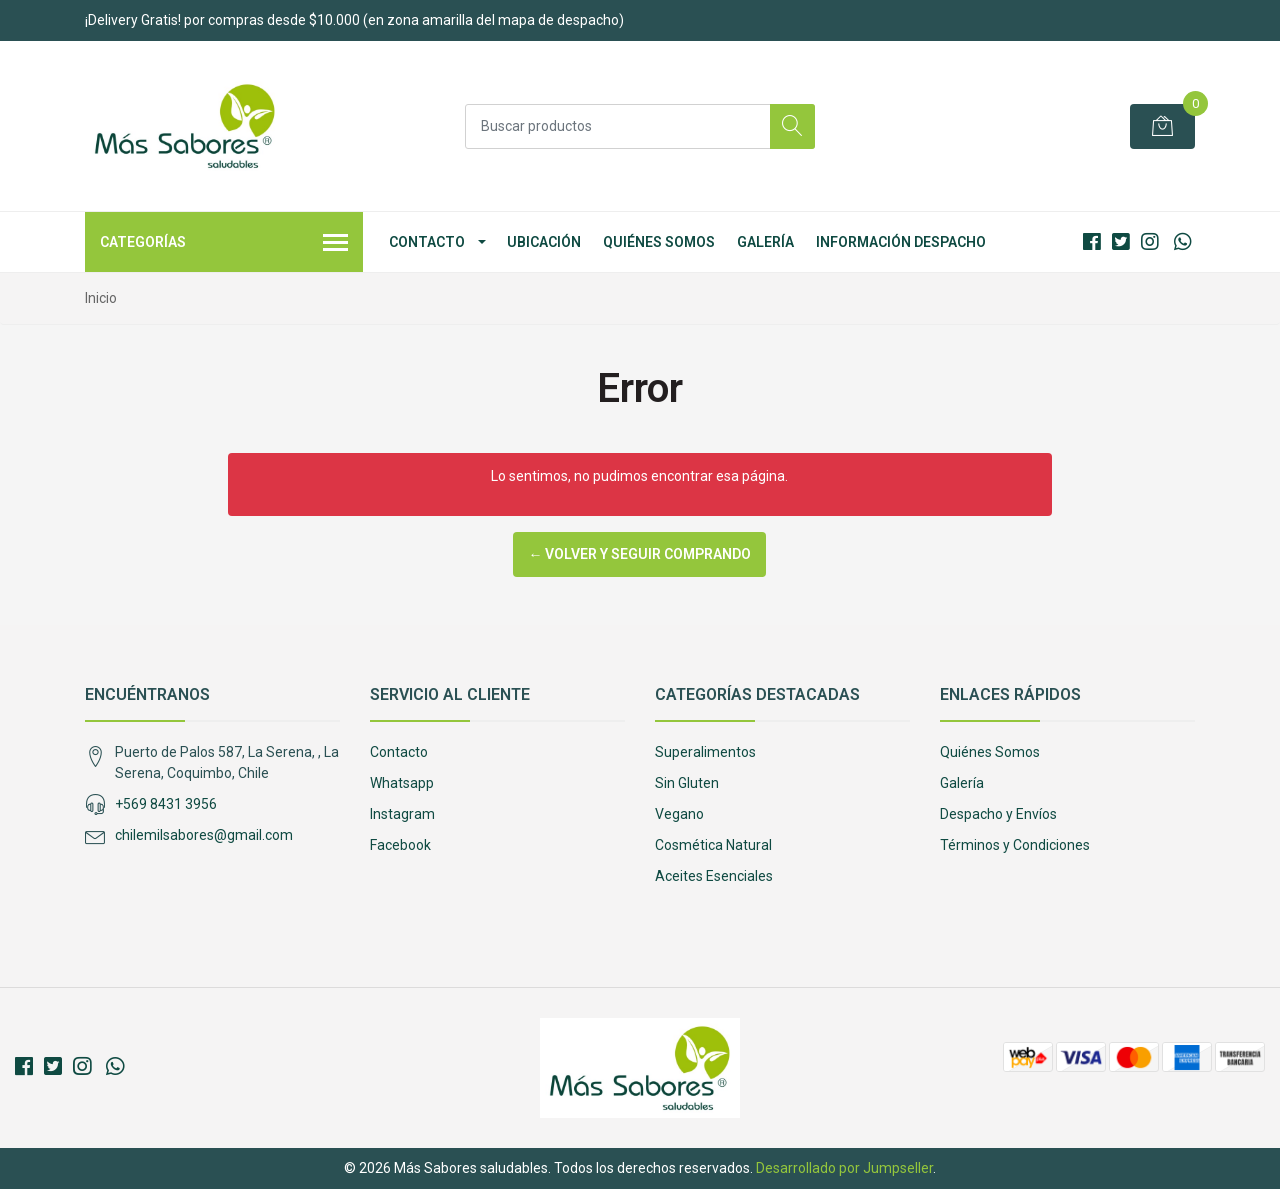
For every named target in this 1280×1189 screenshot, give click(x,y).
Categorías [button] (224, 244)
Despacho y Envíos (998, 814)
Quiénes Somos (659, 242)
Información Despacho (901, 242)
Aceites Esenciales (714, 876)
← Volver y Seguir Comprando (639, 554)
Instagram (402, 814)
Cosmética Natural (713, 845)
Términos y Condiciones (1015, 845)
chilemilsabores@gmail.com (204, 835)
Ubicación (544, 242)
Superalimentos (705, 752)
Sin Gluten (687, 783)
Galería (765, 242)
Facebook (400, 845)
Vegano (679, 814)
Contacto (427, 242)
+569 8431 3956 (166, 804)
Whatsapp (402, 783)
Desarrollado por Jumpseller (844, 1168)
